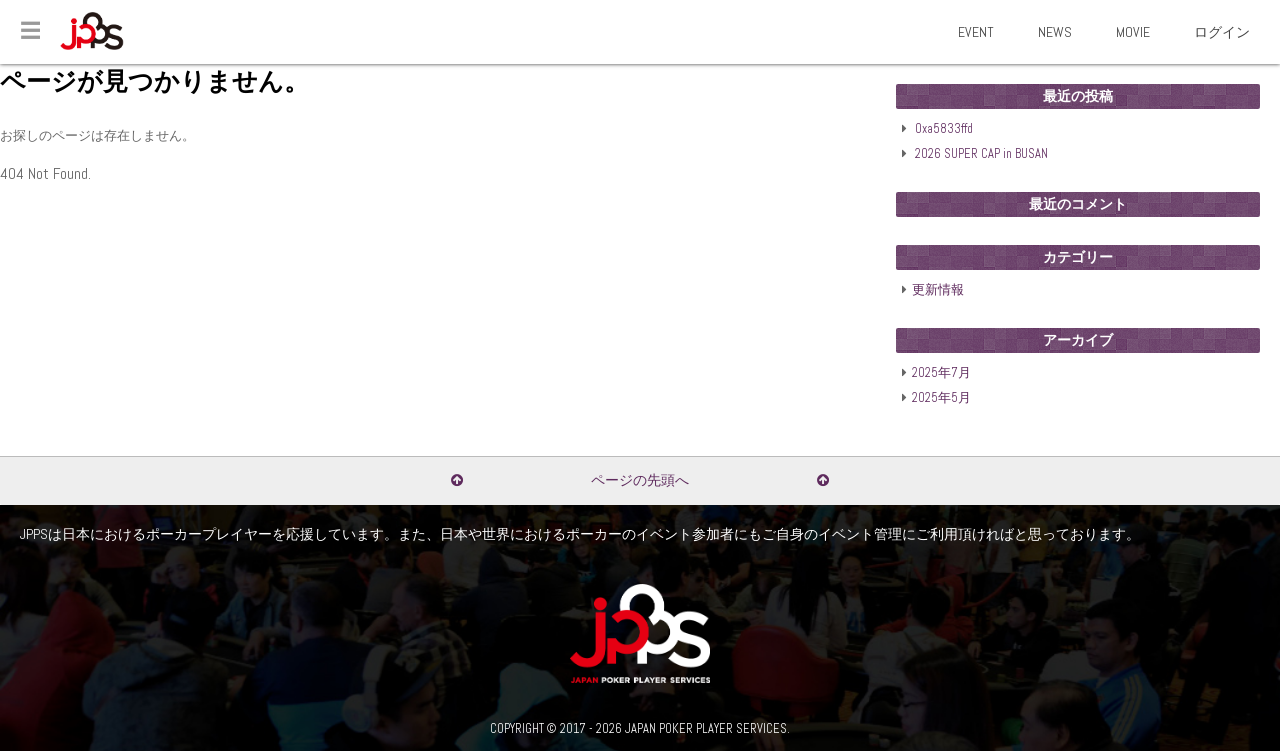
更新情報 (938, 290)
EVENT (976, 32)
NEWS (1055, 32)
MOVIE (1133, 32)
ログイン (1222, 32)
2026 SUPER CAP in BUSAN (981, 154)
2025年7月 (941, 373)
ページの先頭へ (640, 480)
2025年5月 (941, 398)
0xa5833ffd (944, 129)
